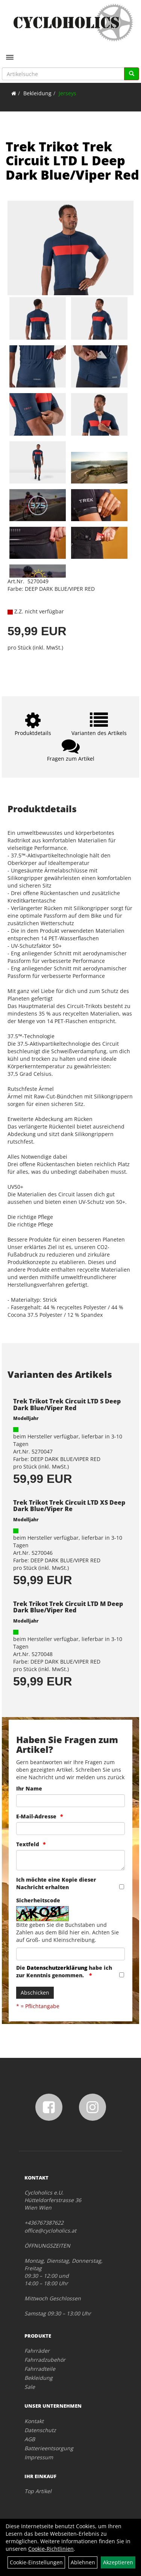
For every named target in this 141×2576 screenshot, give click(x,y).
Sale (29, 2386)
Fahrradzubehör (44, 2359)
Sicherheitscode (38, 1900)
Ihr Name (29, 1788)
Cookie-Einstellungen (36, 2562)
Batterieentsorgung (48, 2448)
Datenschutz (40, 2430)
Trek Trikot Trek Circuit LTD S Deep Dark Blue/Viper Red (67, 1404)
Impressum (38, 2457)
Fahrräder (37, 2350)
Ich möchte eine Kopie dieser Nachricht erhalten (56, 1883)
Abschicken (35, 1992)
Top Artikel (38, 2491)
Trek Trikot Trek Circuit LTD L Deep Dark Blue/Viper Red (72, 160)
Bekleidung (37, 93)
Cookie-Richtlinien (51, 2548)
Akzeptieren (118, 2562)
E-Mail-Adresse (36, 1816)
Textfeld (27, 1844)
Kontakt (34, 2421)
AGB (29, 2439)
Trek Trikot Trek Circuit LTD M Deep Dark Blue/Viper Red (68, 1607)
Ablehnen (83, 2562)
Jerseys (67, 93)
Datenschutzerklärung (57, 1967)
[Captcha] (70, 1954)
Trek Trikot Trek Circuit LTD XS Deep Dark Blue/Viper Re (69, 1505)
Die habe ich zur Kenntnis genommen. (64, 1971)
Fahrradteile (39, 2368)
